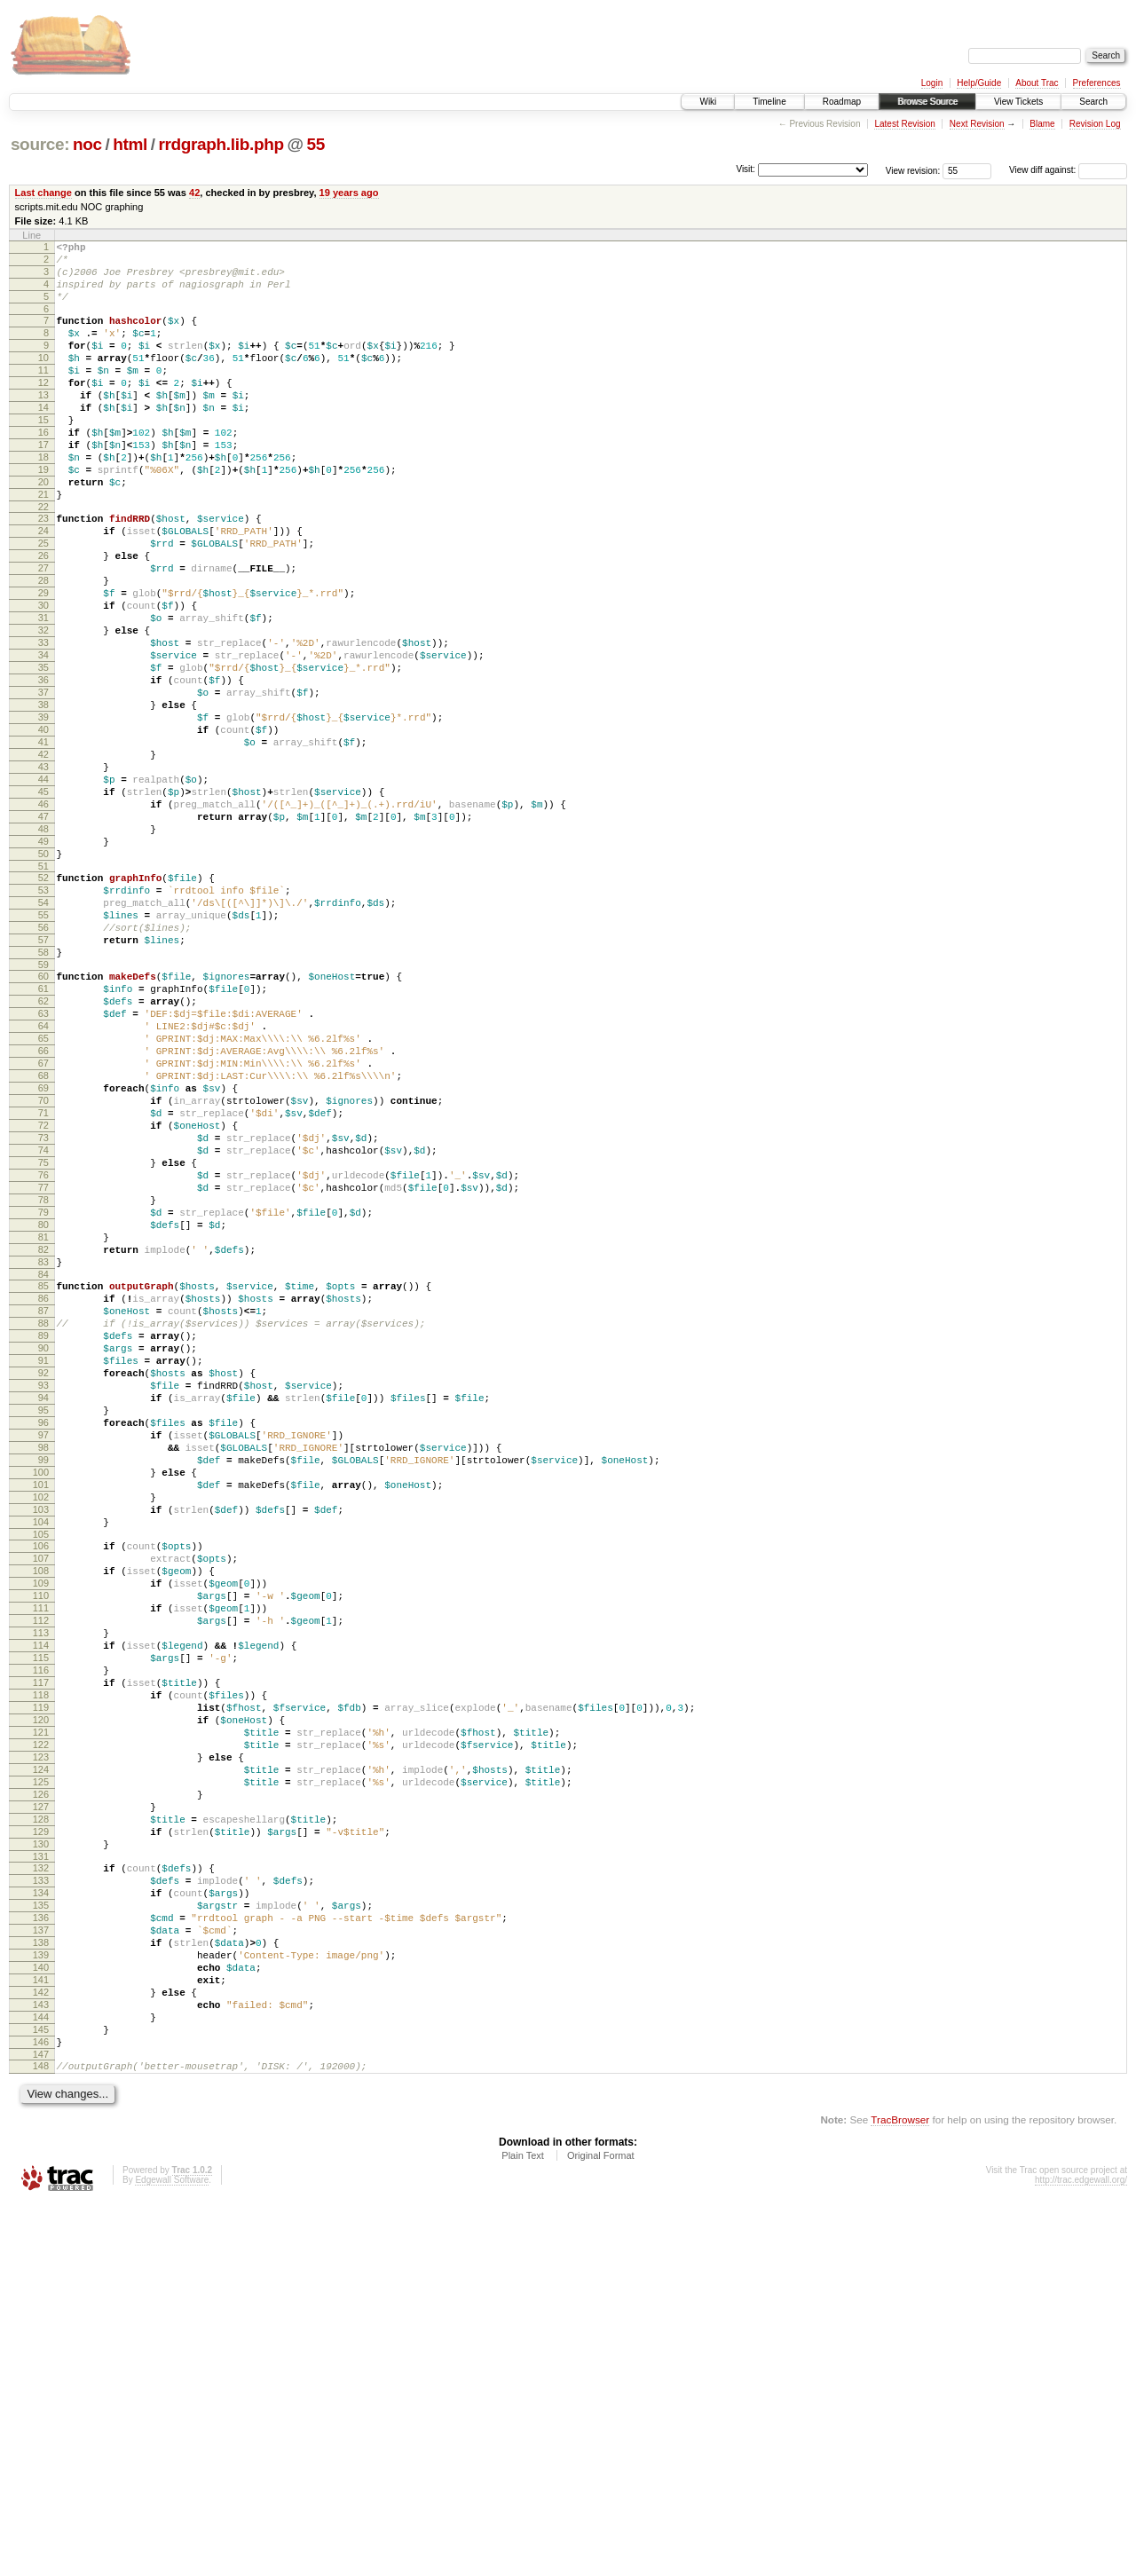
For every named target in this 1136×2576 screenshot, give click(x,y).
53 (43, 1020)
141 (41, 2333)
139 (41, 2303)
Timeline (769, 101)
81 (43, 1439)
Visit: (745, 169)
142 (41, 2349)
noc (87, 144)
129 (41, 2156)
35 (43, 752)
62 (43, 1152)
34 (43, 737)
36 (43, 767)
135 (41, 2243)
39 (43, 812)
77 (43, 1379)
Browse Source (927, 101)
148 (41, 2435)
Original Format (601, 2528)
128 (41, 2141)
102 (41, 1752)
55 (315, 144)
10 (43, 379)
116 (41, 1960)
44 (43, 888)
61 (43, 1137)
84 (43, 1484)
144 (41, 2379)
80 (43, 1424)
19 (43, 514)
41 (43, 843)
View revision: (913, 170)
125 (41, 2096)
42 (194, 192)
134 (41, 2228)
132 (41, 2198)
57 (43, 1080)
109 (41, 1854)
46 (43, 918)
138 (41, 2288)
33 (43, 722)
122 (41, 2050)
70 (43, 1273)
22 (43, 560)
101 (41, 1737)
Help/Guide (979, 83)
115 (41, 1945)
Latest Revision (904, 124)
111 (41, 1884)
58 (43, 1096)
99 (43, 1707)
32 (43, 707)
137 (41, 2273)
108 (41, 1839)
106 (41, 1809)
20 (43, 529)
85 (43, 1496)
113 (41, 1915)
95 (43, 1647)
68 (43, 1243)
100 (41, 1722)
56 (43, 1065)
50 (43, 978)
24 (43, 586)
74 (43, 1333)
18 (43, 499)
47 (43, 933)
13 (43, 424)
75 (43, 1348)
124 (41, 2081)
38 (43, 797)
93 (43, 1616)
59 (43, 1111)
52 (43, 1005)
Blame (1042, 124)
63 (43, 1167)
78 (43, 1394)
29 (43, 662)
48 (43, 948)
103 (41, 1767)
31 (43, 692)
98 (43, 1692)
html (130, 144)
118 (41, 1990)
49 (43, 963)
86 (43, 1511)
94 (43, 1632)
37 (43, 782)
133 (41, 2213)
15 (43, 454)
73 (43, 1318)
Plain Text (522, 2528)
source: (40, 144)
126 (41, 2111)
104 (41, 1782)
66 (43, 1213)
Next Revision (977, 124)
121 (41, 2035)
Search (1093, 101)
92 (43, 1601)
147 (41, 2424)
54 (43, 1035)
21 (43, 545)
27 (43, 631)
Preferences (1097, 83)
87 (43, 1526)
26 (43, 616)
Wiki (707, 101)
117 (41, 1975)
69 (43, 1258)
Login (932, 83)
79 (43, 1409)
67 (43, 1228)
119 (41, 2005)
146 (41, 2409)
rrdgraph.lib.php (220, 144)
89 (43, 1556)
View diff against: (1068, 170)
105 (41, 1797)
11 (43, 394)
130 (41, 2171)
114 (41, 1930)
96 (43, 1662)
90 (43, 1571)
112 (41, 1900)
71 (43, 1288)
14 (43, 439)
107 (41, 1824)
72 (43, 1303)
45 (43, 903)
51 (43, 994)
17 (43, 484)
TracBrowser (900, 2492)
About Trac (1036, 83)
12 (43, 409)
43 (43, 873)
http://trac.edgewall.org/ (1081, 2552)
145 (41, 2394)
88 (43, 1541)
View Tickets (1018, 101)
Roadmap (842, 101)
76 (43, 1364)
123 (41, 2065)
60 (43, 1122)
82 (43, 1454)
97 (43, 1677)
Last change (43, 192)
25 (43, 601)
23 (43, 571)
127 (41, 2126)
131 (41, 2186)
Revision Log (1095, 124)
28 (43, 647)
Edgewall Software (172, 2552)
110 (41, 1869)
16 (43, 469)
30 (43, 677)
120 (41, 2020)
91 (43, 1586)
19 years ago (349, 192)
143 (41, 2364)
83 (43, 1469)
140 (41, 2318)
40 (43, 828)
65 (43, 1198)
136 (41, 2258)
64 (43, 1183)
